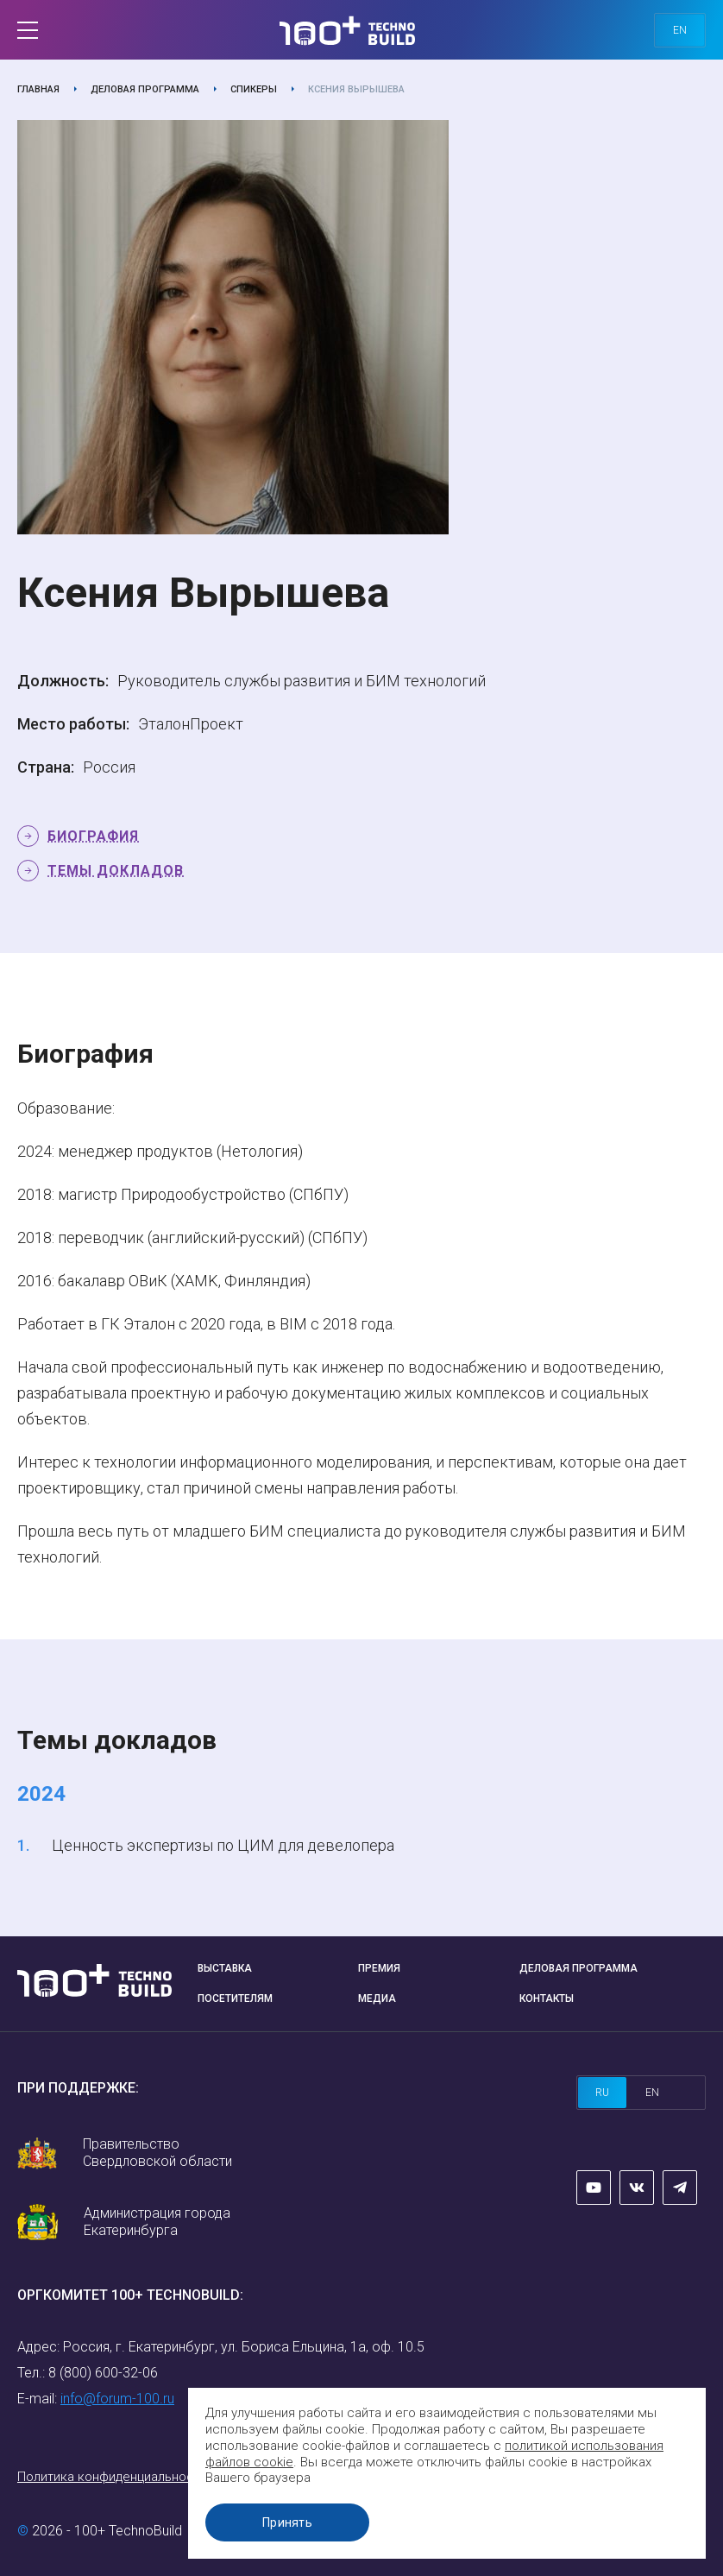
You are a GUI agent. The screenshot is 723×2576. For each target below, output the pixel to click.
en (680, 30)
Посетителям (235, 1998)
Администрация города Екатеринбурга (157, 2221)
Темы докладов (115, 870)
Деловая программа (145, 89)
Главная (38, 89)
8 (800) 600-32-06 (103, 2372)
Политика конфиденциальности (112, 2476)
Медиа (377, 1998)
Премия (379, 1968)
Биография (93, 836)
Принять (287, 2522)
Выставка (225, 1968)
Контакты (546, 1998)
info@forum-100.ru (117, 2398)
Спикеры (253, 89)
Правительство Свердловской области (157, 2152)
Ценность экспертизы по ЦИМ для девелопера (223, 1845)
